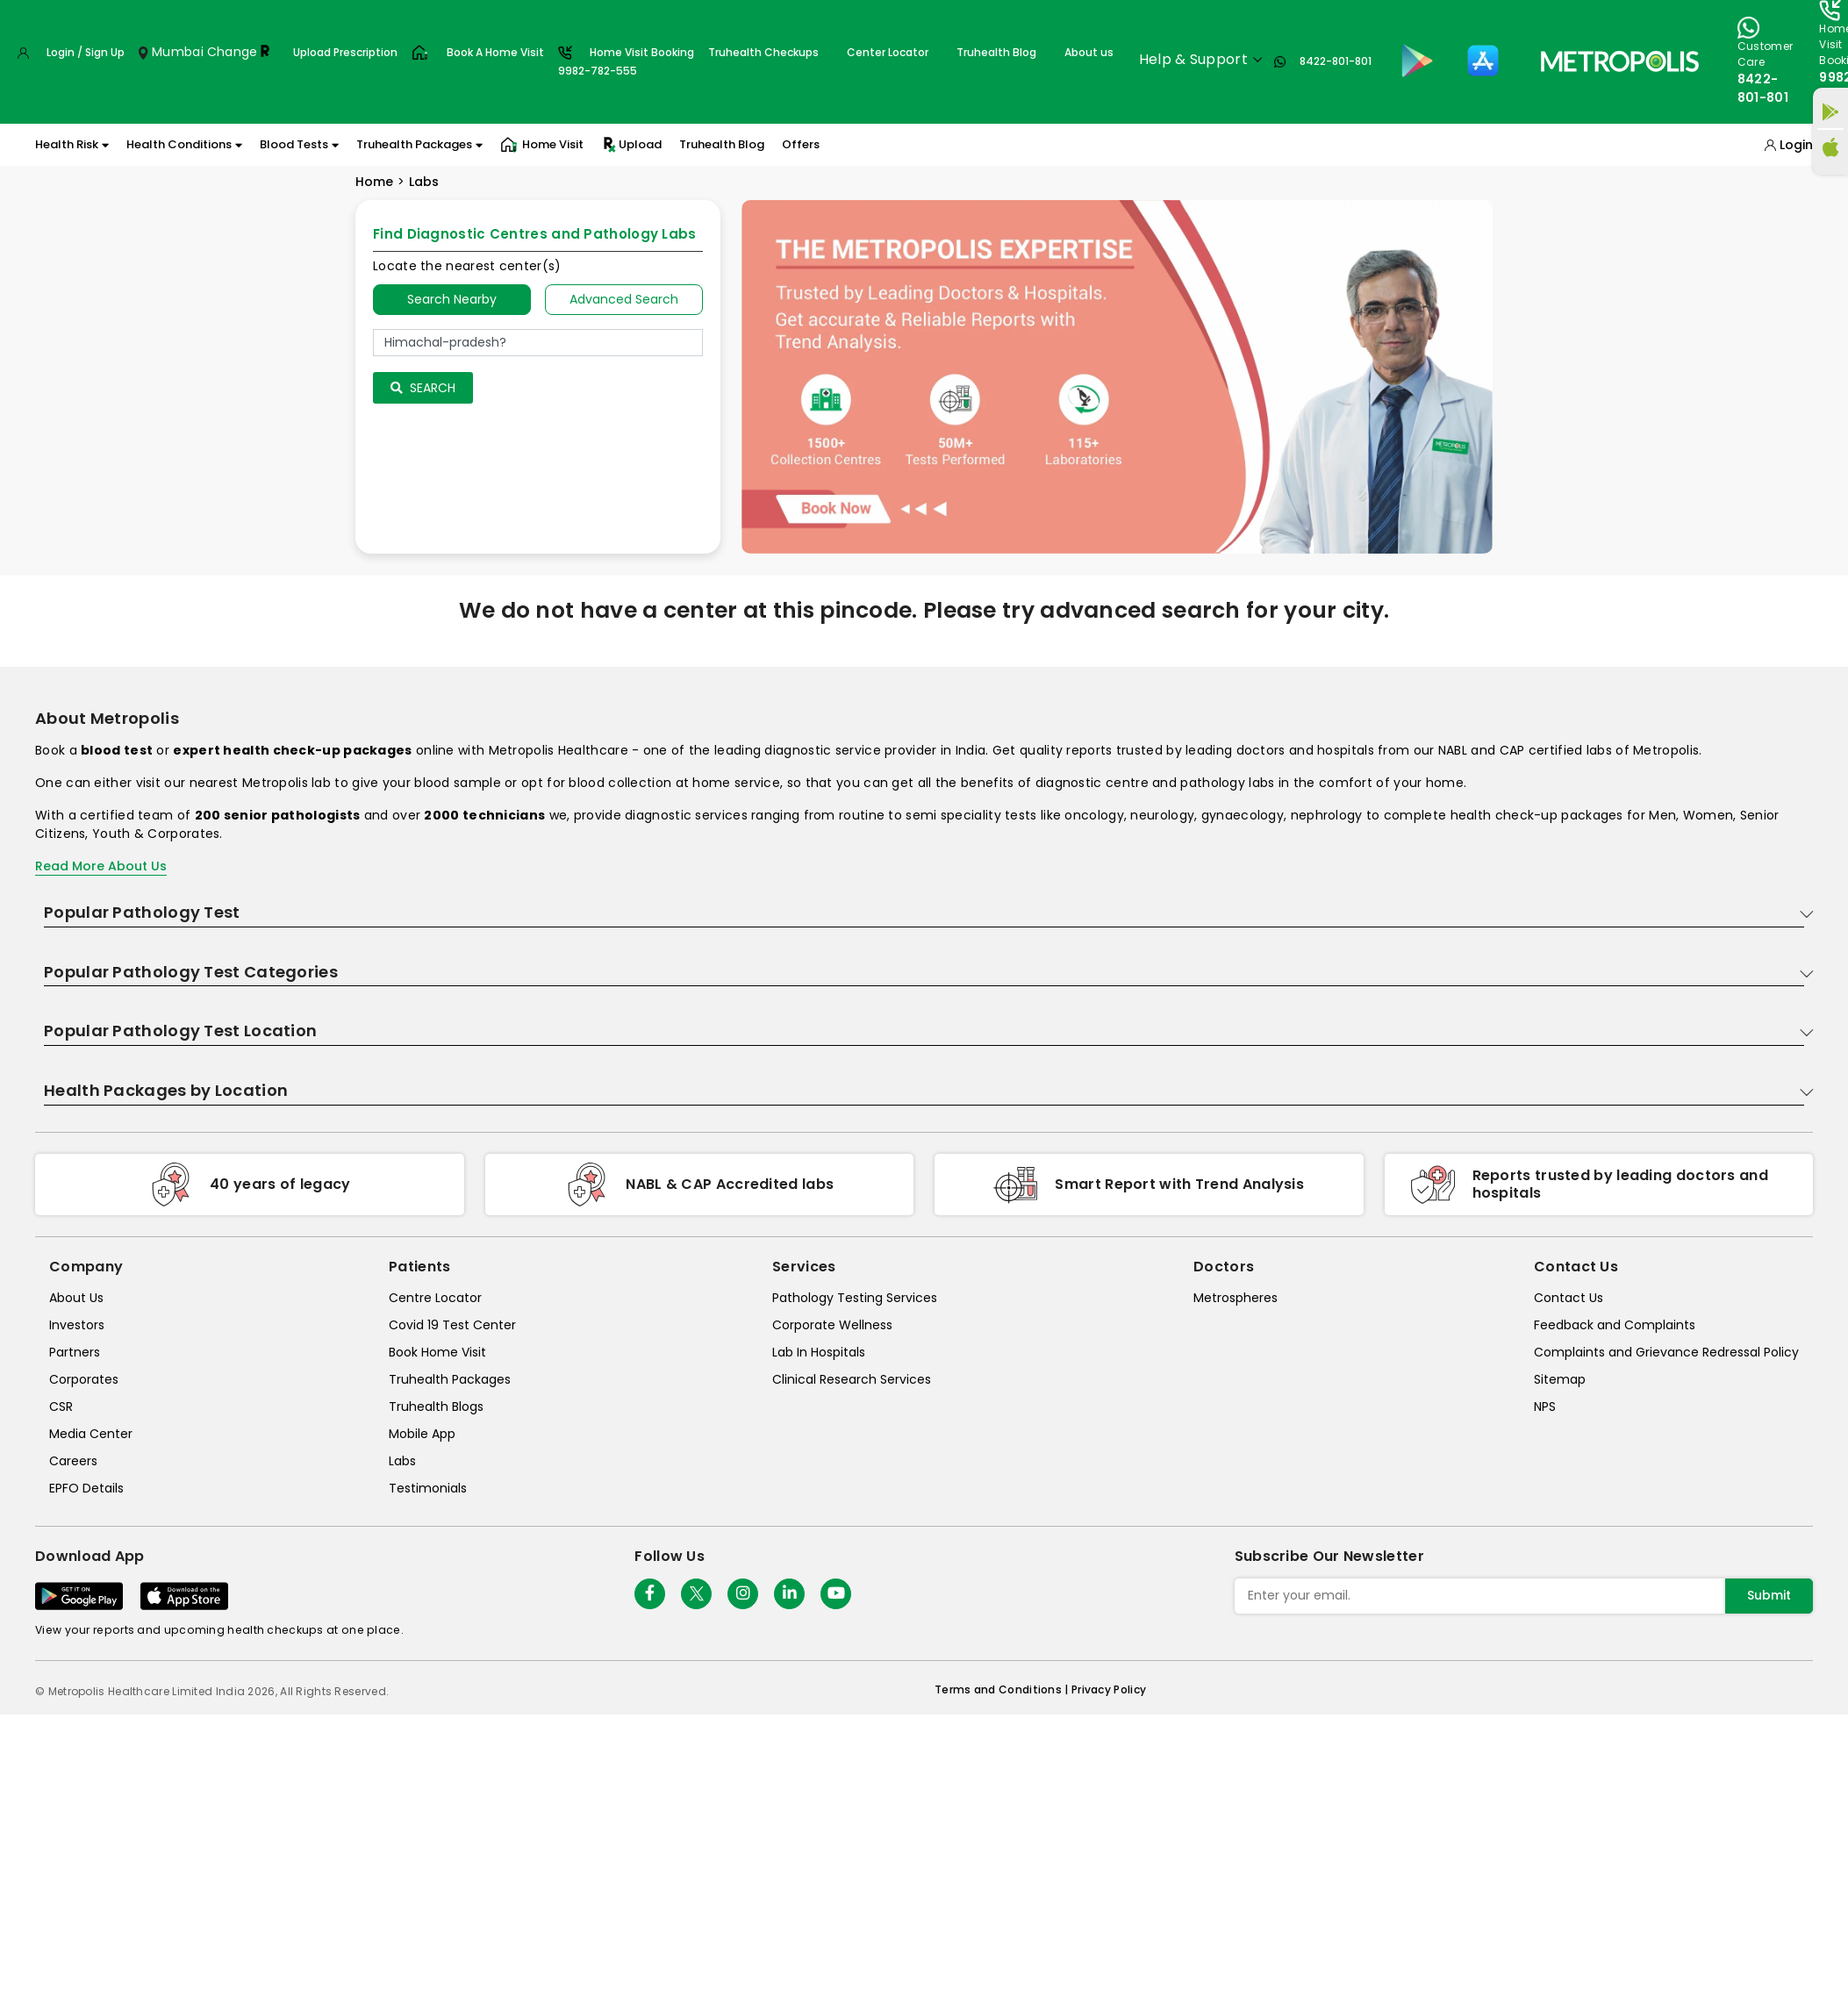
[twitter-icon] (696, 1593)
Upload (631, 145)
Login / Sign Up (86, 52)
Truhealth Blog (996, 52)
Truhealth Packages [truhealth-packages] (450, 1379)
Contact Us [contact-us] (1568, 1297)
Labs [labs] (402, 1461)
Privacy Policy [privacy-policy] (1108, 1689)
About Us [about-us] (76, 1297)
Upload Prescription (345, 52)
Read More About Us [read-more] (101, 866)
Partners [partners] (74, 1352)
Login (1796, 145)
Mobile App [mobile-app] (422, 1433)
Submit (1769, 1595)
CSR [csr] (61, 1406)
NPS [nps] (1545, 1406)
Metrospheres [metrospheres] (1235, 1297)
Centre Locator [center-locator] (435, 1297)
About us (1089, 52)
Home (374, 181)
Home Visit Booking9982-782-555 (626, 61)
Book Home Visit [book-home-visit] (437, 1352)
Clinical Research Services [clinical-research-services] (851, 1379)
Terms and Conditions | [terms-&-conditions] (1003, 1689)
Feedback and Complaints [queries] (1614, 1325)
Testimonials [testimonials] (428, 1488)
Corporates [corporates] (83, 1379)
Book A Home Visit (495, 52)
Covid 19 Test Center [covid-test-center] (452, 1325)
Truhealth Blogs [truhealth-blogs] (436, 1406)
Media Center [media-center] (91, 1433)
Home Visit (542, 145)
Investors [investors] (76, 1325)
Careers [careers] (73, 1461)
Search (422, 388)
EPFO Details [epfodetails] (86, 1488)
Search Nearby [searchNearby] (452, 299)
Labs (424, 181)
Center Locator (887, 52)
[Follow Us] (649, 1593)
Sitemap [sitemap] (1560, 1379)
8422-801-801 (1336, 61)
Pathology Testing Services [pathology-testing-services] (854, 1297)
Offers (801, 144)
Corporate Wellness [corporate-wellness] (832, 1325)
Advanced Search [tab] (623, 299)
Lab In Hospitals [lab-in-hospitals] (818, 1352)
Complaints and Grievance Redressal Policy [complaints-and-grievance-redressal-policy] (1666, 1352)
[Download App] (79, 1596)
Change (232, 52)
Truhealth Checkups (763, 52)
